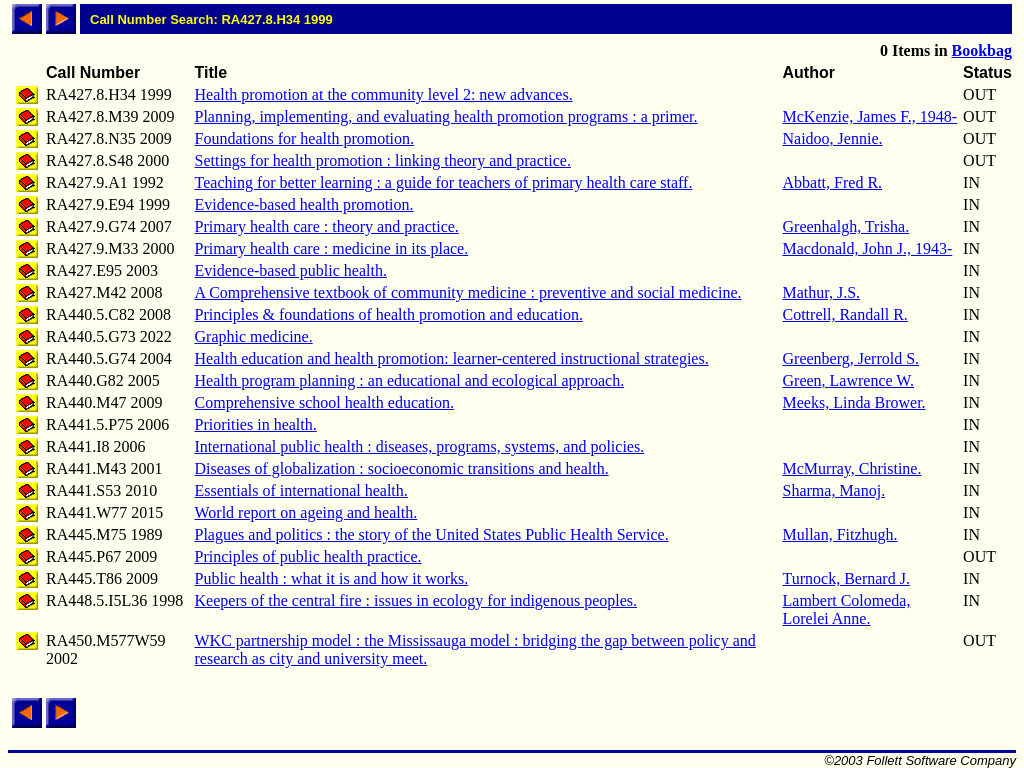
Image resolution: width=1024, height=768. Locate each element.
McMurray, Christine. (852, 468)
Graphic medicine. (254, 336)
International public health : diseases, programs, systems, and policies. (420, 446)
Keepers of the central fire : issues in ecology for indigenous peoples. (416, 600)
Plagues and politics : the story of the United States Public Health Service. (432, 534)
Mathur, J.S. (822, 292)
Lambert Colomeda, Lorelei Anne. (847, 609)
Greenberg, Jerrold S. (851, 358)
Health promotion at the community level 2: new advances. (384, 94)
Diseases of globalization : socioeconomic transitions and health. (402, 468)
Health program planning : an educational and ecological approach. (410, 380)
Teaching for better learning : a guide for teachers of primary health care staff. (444, 182)
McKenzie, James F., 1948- (870, 116)
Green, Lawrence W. (849, 380)
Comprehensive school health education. (324, 402)
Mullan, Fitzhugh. (840, 534)
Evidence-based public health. (291, 270)
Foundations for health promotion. (305, 138)
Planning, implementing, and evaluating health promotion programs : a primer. (446, 116)
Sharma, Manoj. (834, 490)
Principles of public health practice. (308, 556)
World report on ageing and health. (306, 512)
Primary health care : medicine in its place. (332, 248)
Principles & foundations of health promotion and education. (389, 314)
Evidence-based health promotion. (304, 204)
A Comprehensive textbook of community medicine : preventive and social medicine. (468, 292)
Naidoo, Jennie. (833, 138)
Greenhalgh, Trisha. (846, 226)
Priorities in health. (256, 424)
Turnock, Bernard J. (846, 578)
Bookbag (982, 50)
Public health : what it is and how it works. (332, 578)
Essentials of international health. (301, 490)
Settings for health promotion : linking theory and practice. (383, 160)
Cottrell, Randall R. (845, 314)
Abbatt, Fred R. (833, 182)
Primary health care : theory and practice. (327, 226)
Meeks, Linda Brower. (854, 402)
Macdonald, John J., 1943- (868, 248)
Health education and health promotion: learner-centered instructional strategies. (452, 358)
